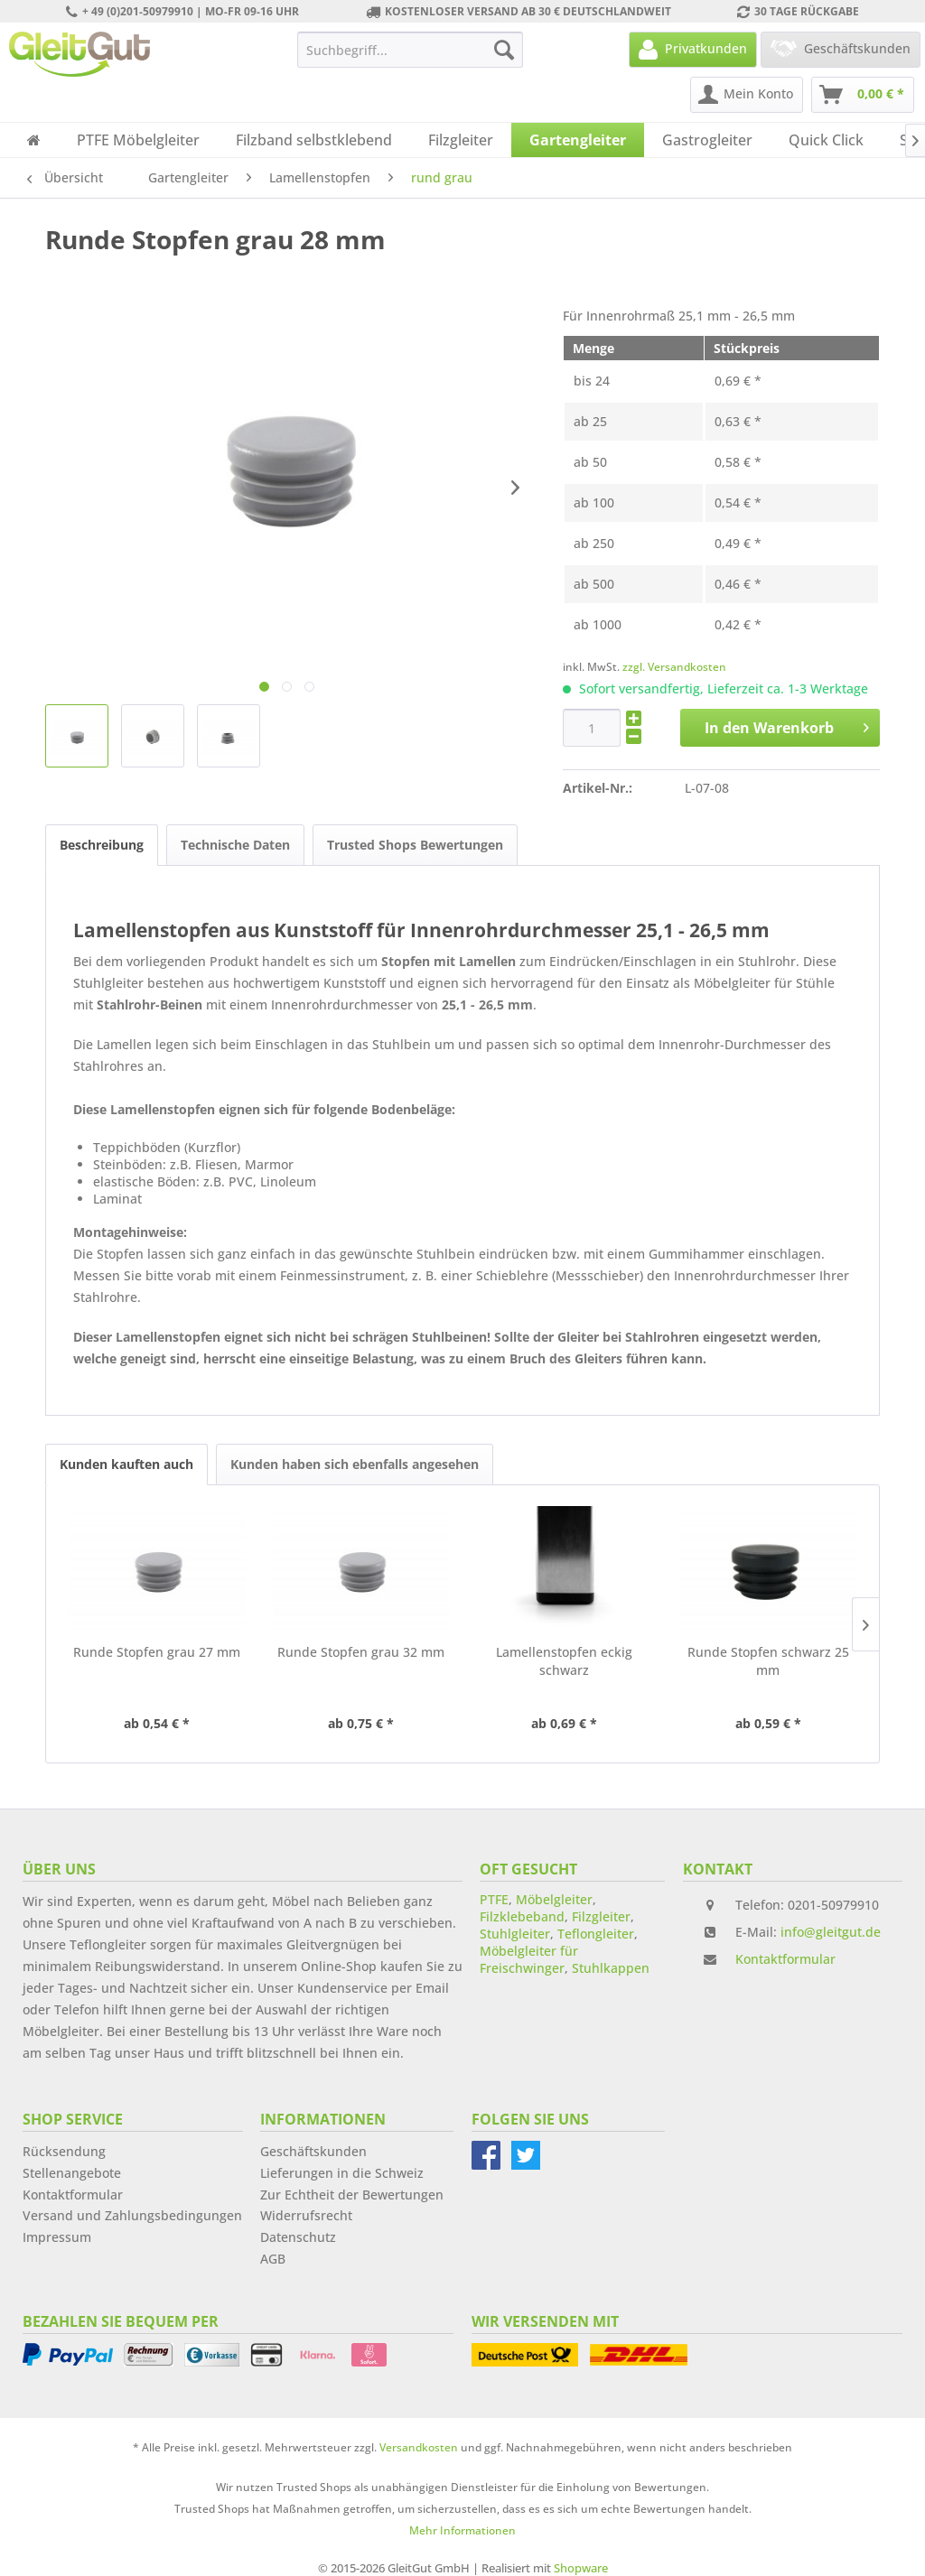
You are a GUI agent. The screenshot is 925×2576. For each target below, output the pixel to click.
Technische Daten (235, 844)
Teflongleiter (595, 1933)
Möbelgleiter (554, 1899)
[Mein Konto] (746, 95)
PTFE (494, 1899)
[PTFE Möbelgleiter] (138, 140)
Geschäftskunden (313, 2151)
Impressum (57, 2237)
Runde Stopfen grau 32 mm (360, 1651)
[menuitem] (410, 50)
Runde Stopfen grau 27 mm (156, 1651)
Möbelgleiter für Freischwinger (529, 1959)
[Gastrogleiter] (707, 140)
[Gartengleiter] (577, 140)
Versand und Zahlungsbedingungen (132, 2215)
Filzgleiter (601, 1916)
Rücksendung (64, 2151)
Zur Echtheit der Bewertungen (352, 2194)
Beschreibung (102, 844)
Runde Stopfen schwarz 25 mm (768, 1661)
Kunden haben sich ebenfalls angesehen (354, 1464)
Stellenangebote (72, 2172)
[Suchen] (504, 50)
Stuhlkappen (610, 1967)
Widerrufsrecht (306, 2215)
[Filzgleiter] (460, 140)
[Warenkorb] (862, 95)
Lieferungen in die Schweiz (342, 2172)
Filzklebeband (522, 1916)
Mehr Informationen (462, 2530)
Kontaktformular (785, 1958)
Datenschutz (298, 2237)
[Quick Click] (826, 140)
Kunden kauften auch (126, 1464)
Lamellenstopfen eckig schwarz (564, 1661)
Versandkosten (418, 2447)
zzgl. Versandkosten (674, 666)
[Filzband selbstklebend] (314, 140)
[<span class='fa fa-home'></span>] (34, 140)
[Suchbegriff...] (410, 50)
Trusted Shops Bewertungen (415, 844)
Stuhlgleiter (515, 1933)
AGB (272, 2258)
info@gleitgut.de (830, 1931)
